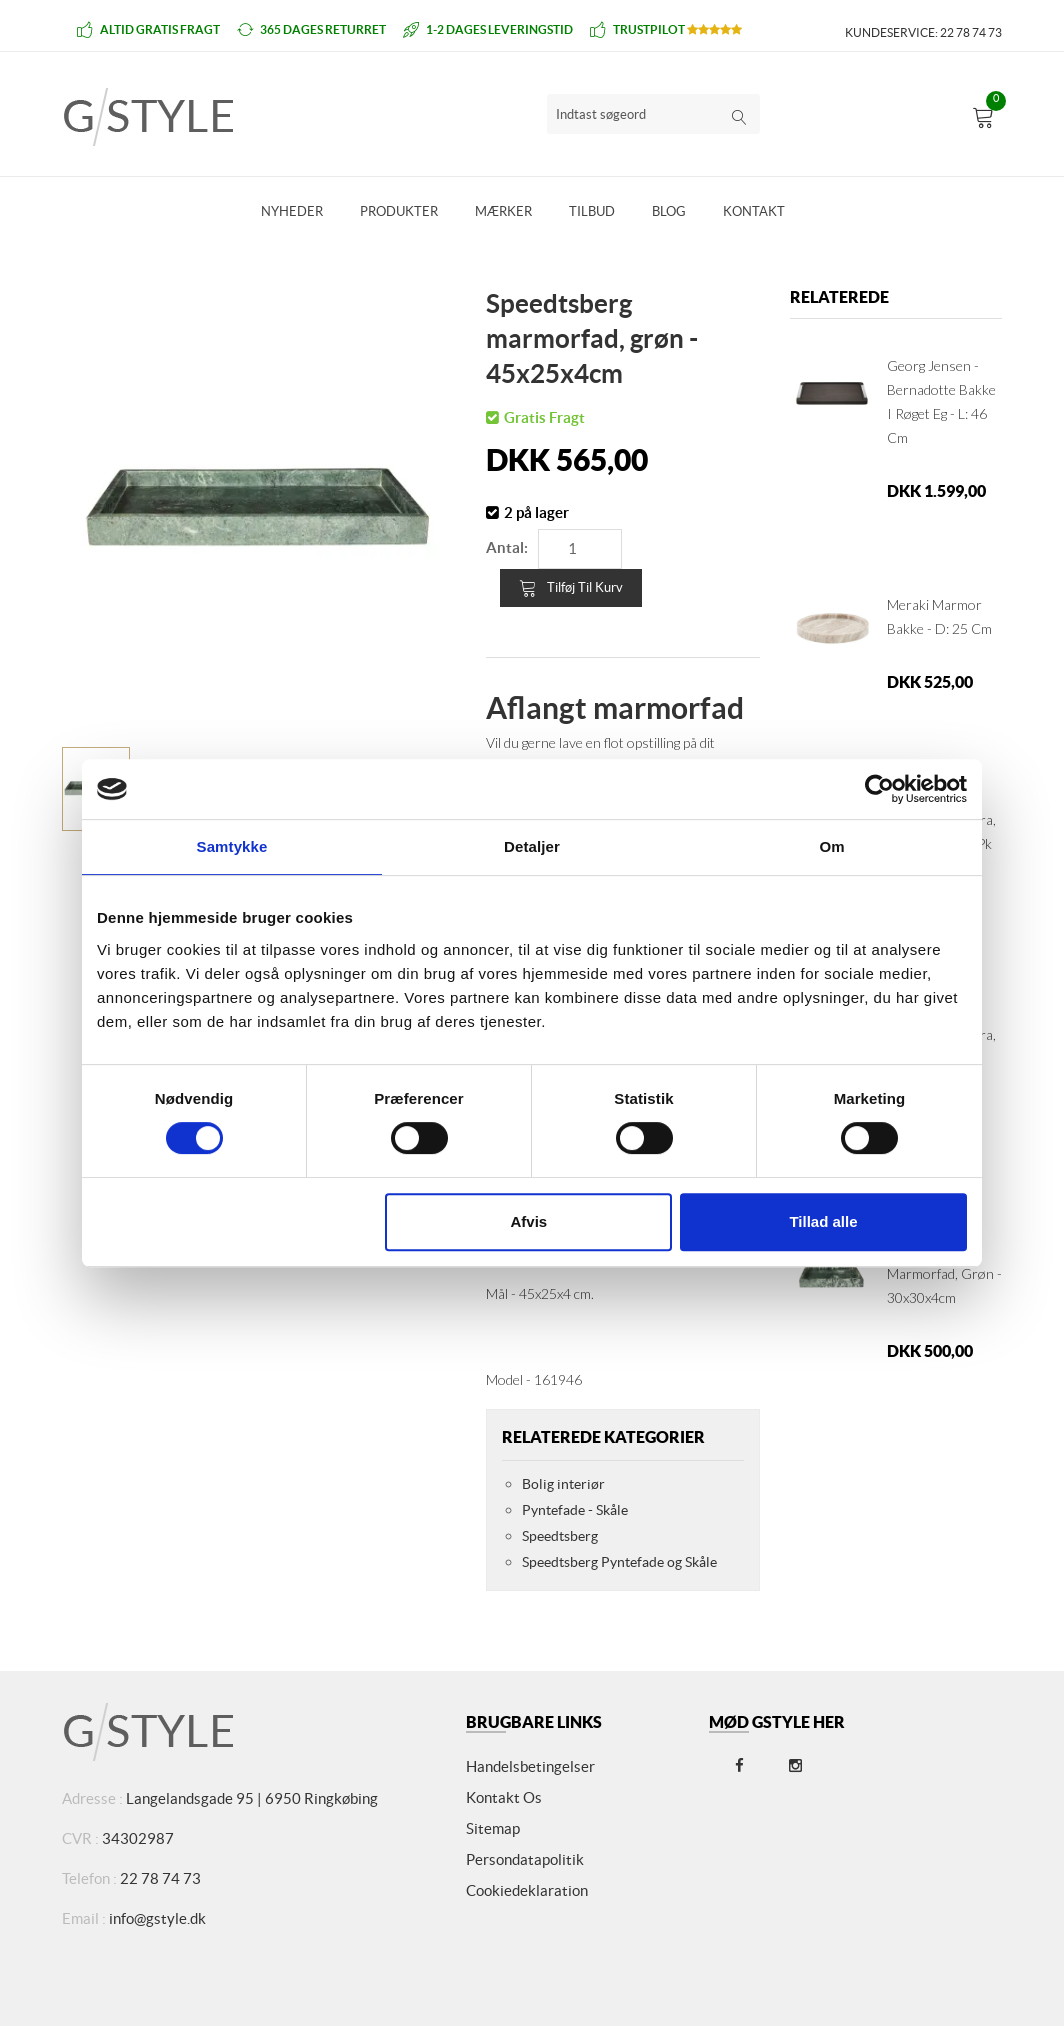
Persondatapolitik (525, 1859)
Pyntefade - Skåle (575, 1510)
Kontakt (754, 211)
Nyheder (292, 211)
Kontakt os (504, 1797)
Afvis (529, 1221)
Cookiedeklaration (527, 1890)
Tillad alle (823, 1221)
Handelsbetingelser (530, 1766)
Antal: (507, 547)
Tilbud (592, 211)
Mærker (503, 211)
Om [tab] (831, 846)
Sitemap (493, 1828)
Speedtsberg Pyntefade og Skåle (619, 1562)
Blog (669, 211)
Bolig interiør (563, 1484)
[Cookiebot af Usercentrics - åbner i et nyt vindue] (879, 789)
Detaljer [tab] (532, 846)
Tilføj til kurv (571, 588)
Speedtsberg (560, 1536)
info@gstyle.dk (157, 1918)
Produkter (399, 211)
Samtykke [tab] (232, 846)
